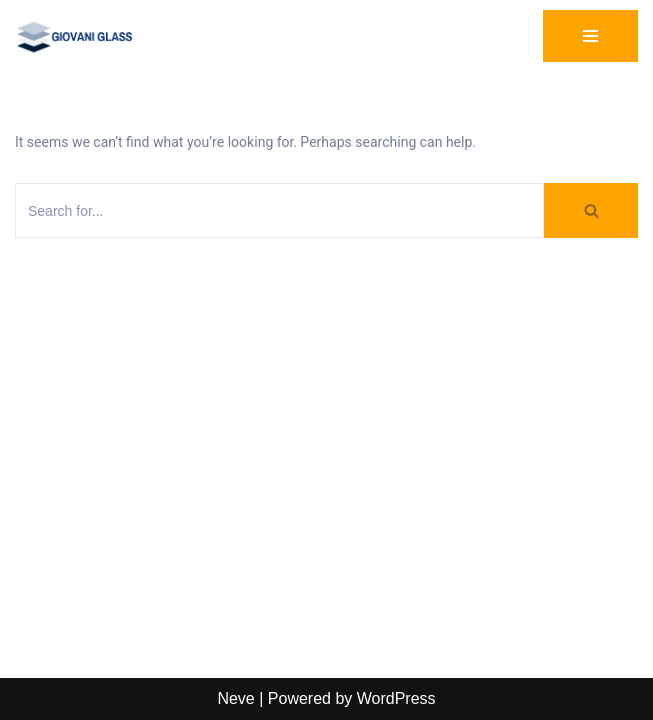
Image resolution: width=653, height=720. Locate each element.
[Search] (279, 210)
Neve (235, 698)
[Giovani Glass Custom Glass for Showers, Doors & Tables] (75, 36)
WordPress (396, 698)
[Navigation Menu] (590, 36)
